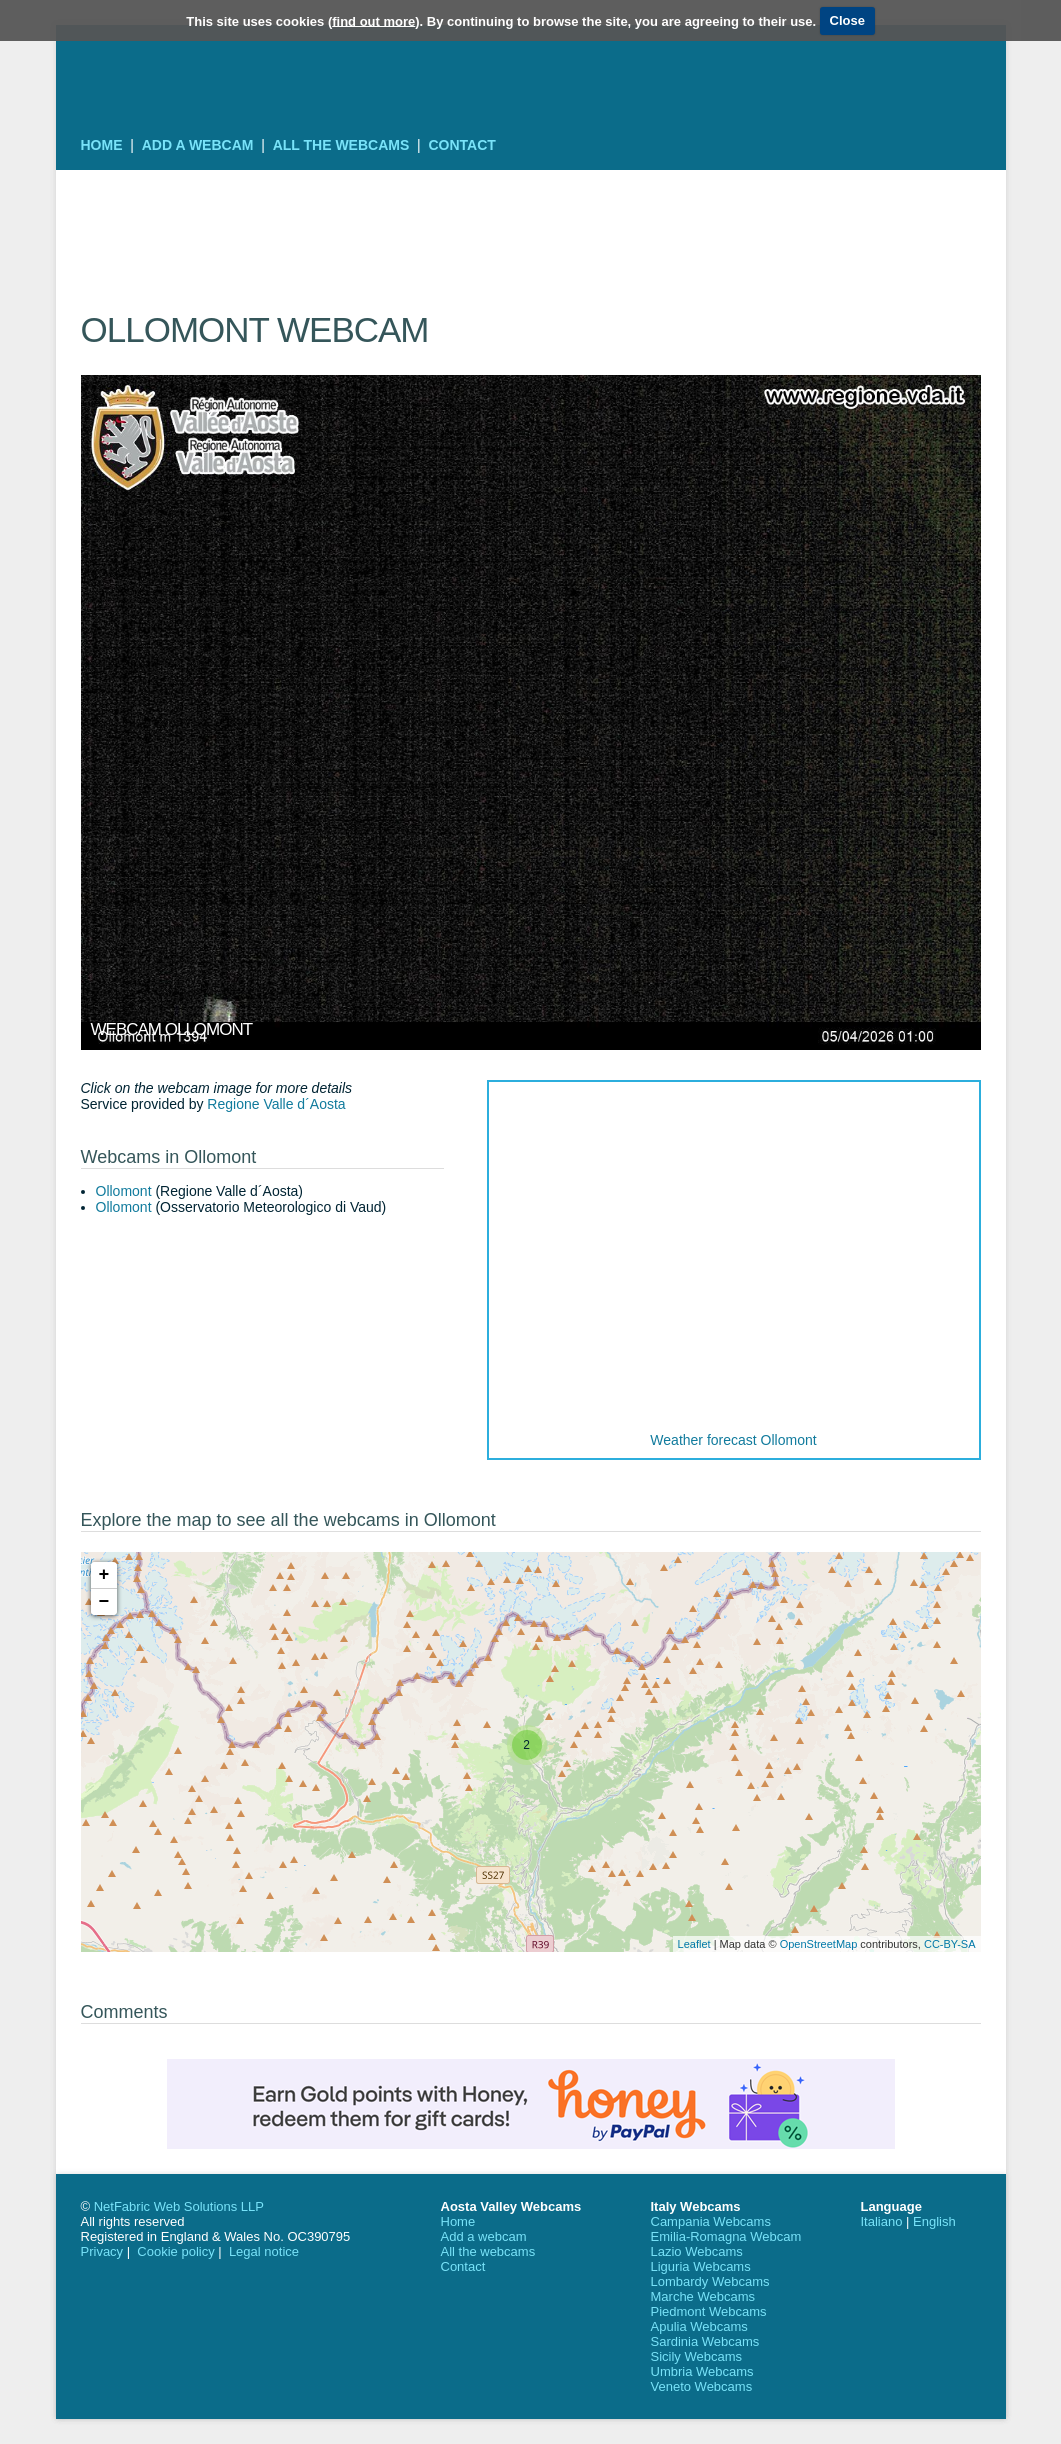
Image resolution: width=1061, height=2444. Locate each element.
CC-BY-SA (950, 1944)
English (934, 2221)
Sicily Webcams (697, 2356)
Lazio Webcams (697, 2251)
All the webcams (341, 145)
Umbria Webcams (702, 2371)
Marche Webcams (703, 2296)
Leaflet (694, 1944)
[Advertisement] (531, 215)
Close (847, 20)
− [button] (104, 1602)
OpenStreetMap (819, 1944)
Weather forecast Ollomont (733, 1440)
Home (102, 145)
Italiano (882, 2221)
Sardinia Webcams (705, 2341)
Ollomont (124, 1191)
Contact (461, 145)
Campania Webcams (711, 2221)
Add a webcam (198, 145)
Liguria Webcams (701, 2266)
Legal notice (264, 2251)
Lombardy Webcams (710, 2281)
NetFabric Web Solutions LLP (179, 2206)
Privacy (102, 2251)
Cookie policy (175, 2251)
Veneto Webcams (702, 2386)
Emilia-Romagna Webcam (726, 2236)
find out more (373, 20)
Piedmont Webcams (709, 2311)
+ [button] (104, 1575)
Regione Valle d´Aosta (276, 1104)
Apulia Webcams (699, 2326)
